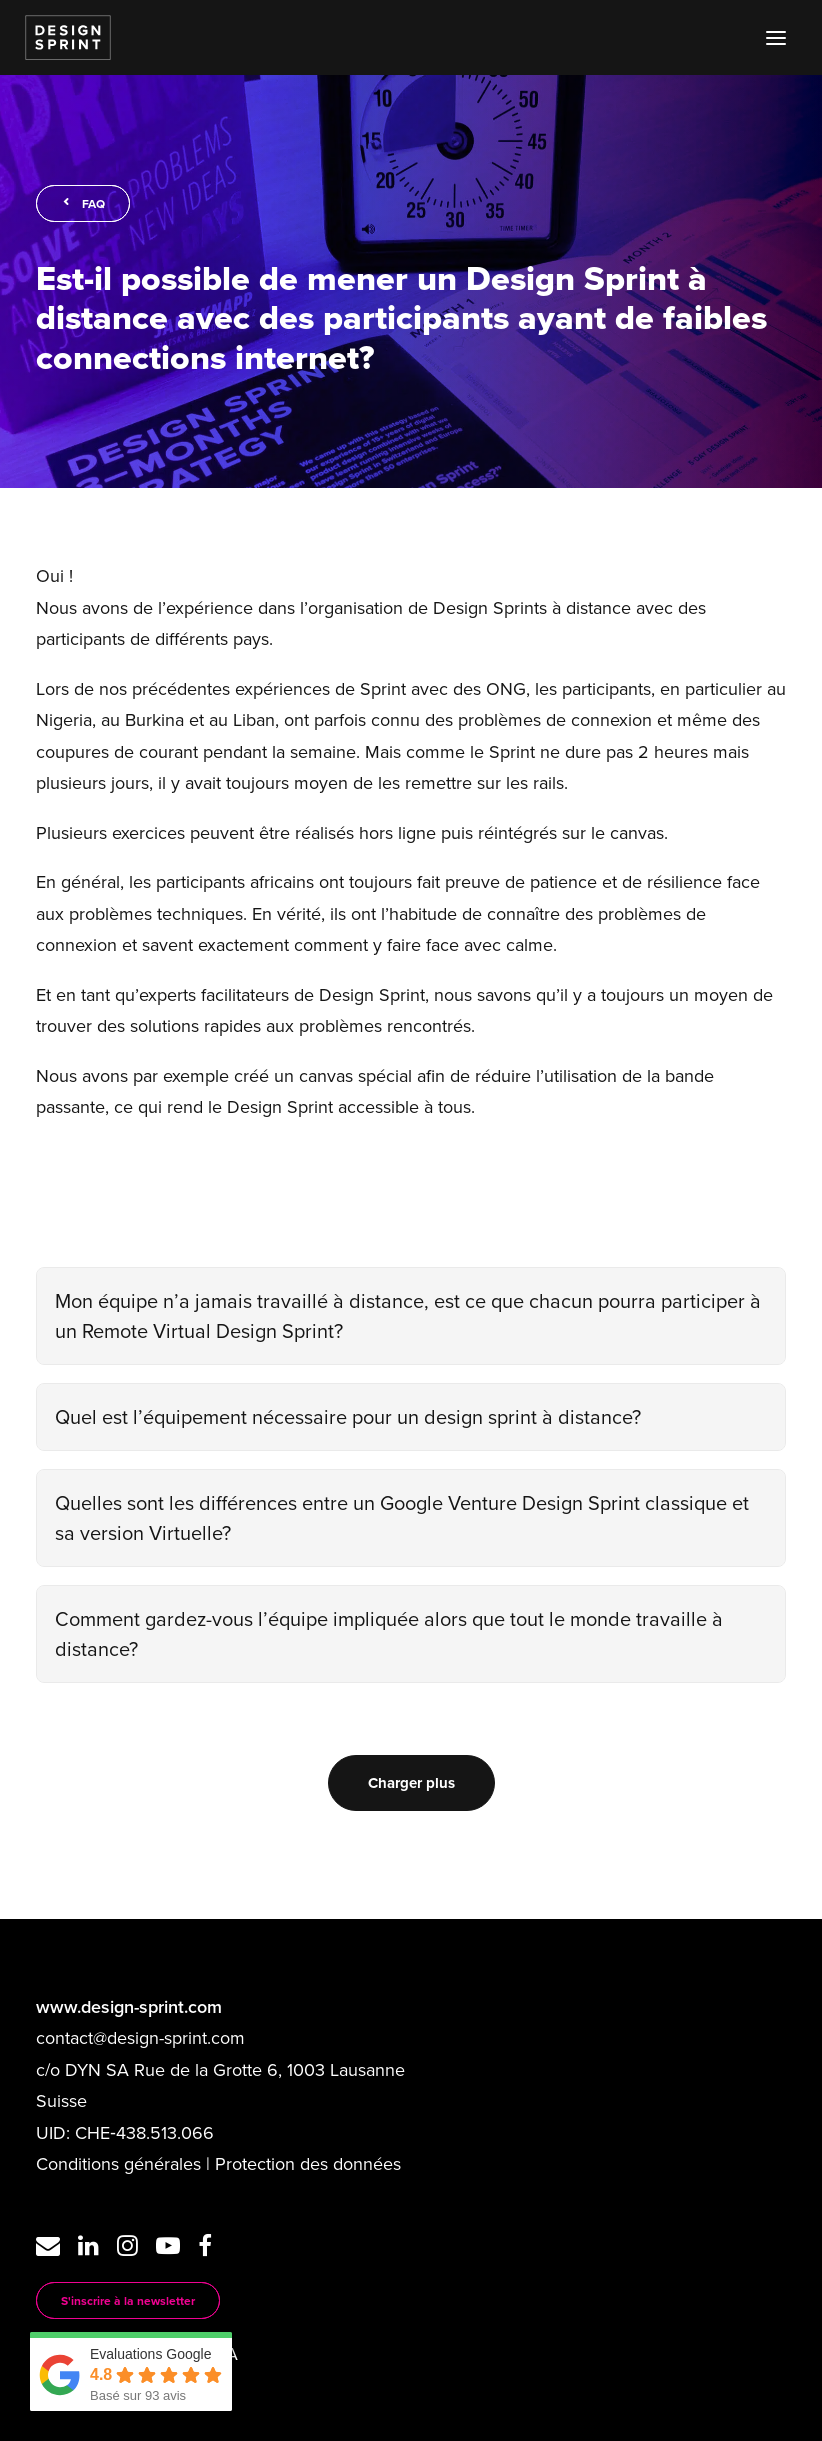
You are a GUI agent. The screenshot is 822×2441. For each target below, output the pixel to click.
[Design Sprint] (68, 37)
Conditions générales (118, 2163)
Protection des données (308, 2163)
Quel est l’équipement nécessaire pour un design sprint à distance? (348, 1416)
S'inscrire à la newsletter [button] (128, 2300)
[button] (776, 37)
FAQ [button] (83, 203)
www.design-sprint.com (129, 2006)
